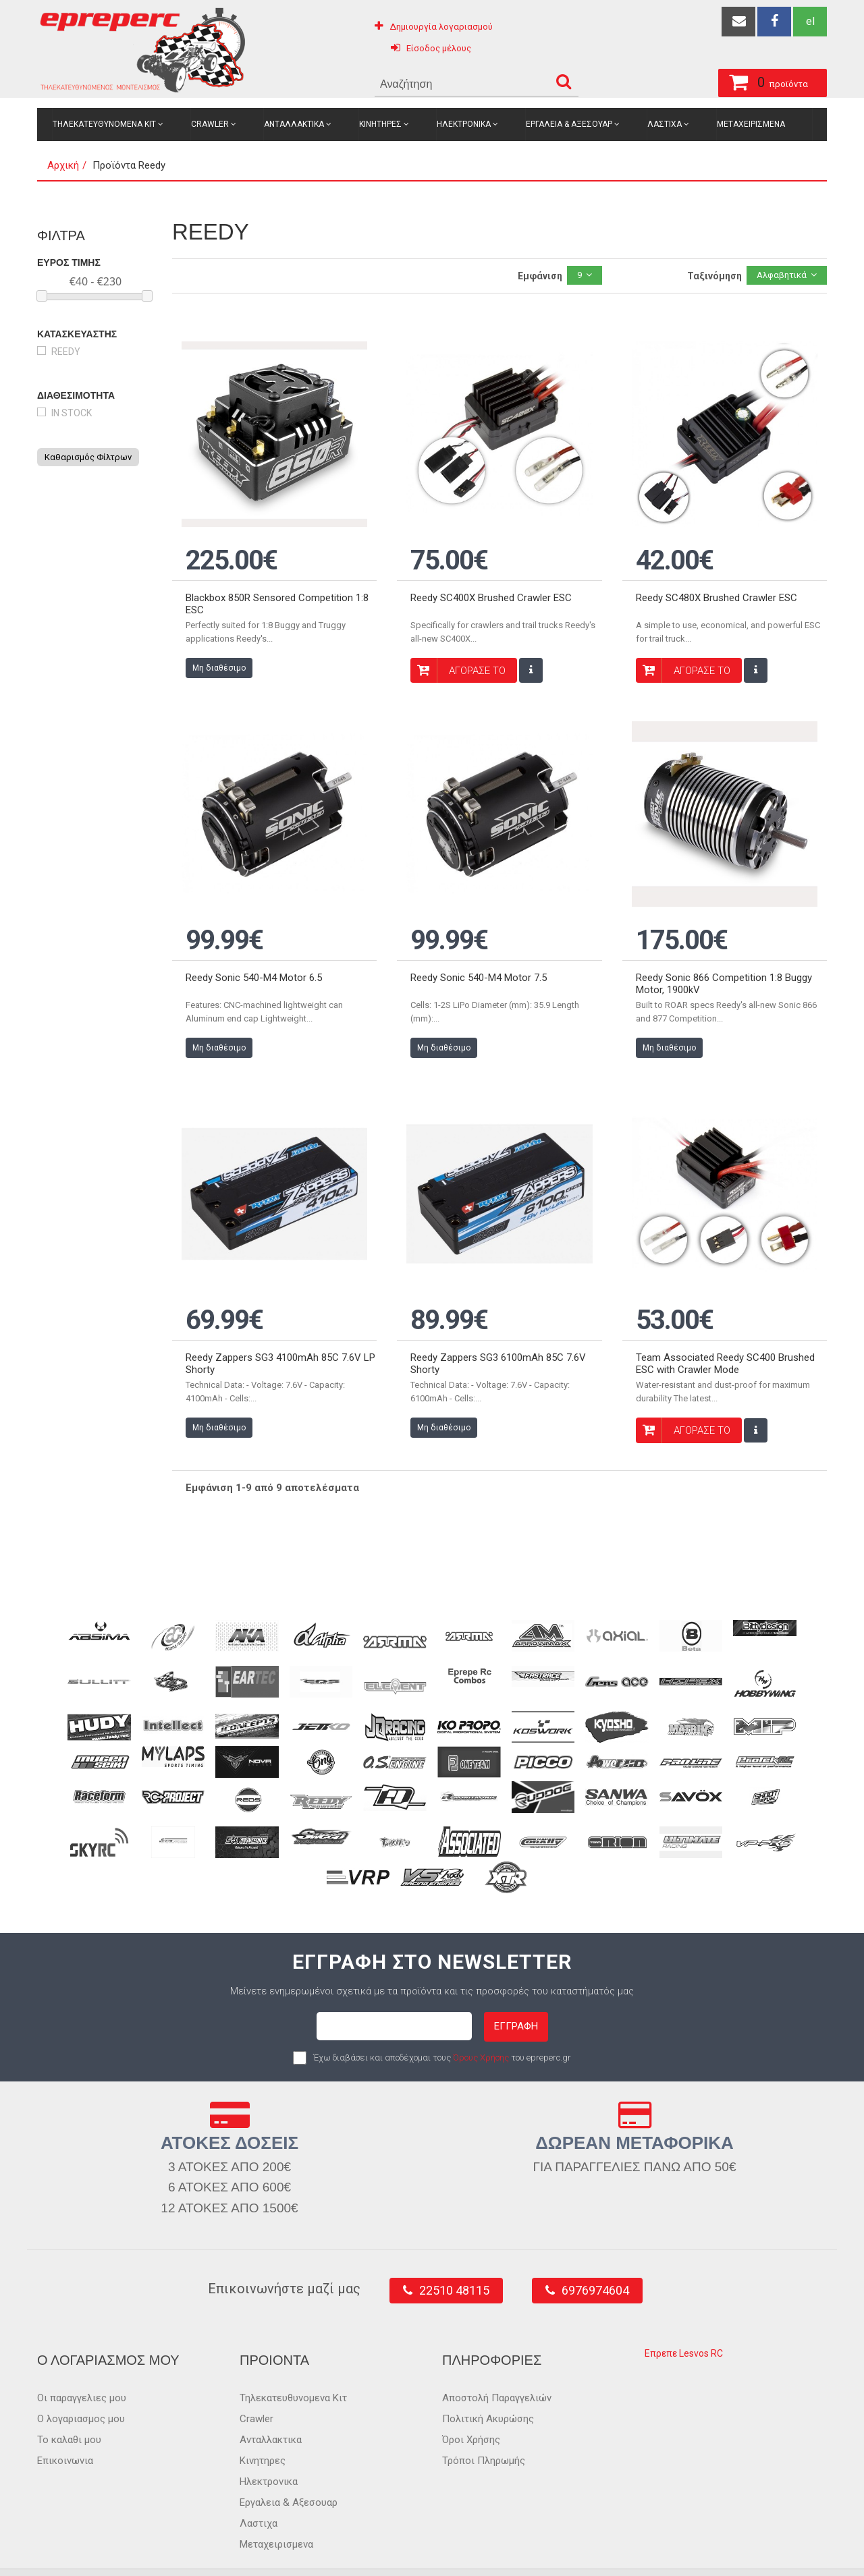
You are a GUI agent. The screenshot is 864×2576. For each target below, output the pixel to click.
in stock (71, 413)
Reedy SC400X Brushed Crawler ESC (491, 582)
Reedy (65, 351)
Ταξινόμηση (714, 276)
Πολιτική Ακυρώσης (488, 2371)
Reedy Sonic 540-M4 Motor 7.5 (478, 946)
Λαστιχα (664, 124)
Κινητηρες (380, 124)
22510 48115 (454, 2242)
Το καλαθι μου (69, 2392)
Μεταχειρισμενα (751, 124)
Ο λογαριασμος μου (81, 2371)
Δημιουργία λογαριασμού (441, 27)
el (810, 21)
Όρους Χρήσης (481, 2009)
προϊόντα (703, 80)
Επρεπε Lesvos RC (684, 2305)
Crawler (210, 124)
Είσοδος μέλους (438, 48)
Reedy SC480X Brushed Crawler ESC (716, 582)
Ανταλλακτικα (294, 124)
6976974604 (595, 2242)
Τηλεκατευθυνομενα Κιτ (104, 124)
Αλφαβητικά (782, 275)
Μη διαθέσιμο (219, 651)
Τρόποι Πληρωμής (483, 2413)
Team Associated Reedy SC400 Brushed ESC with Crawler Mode (725, 1316)
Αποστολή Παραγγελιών (496, 2350)
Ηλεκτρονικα (464, 124)
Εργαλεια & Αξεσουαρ (569, 124)
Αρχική (63, 165)
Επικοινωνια (65, 2413)
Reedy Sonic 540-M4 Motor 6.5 (254, 946)
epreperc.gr (98, 2550)
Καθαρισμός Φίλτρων (88, 457)
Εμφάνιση (540, 276)
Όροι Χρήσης (471, 2392)
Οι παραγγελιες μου (81, 2350)
